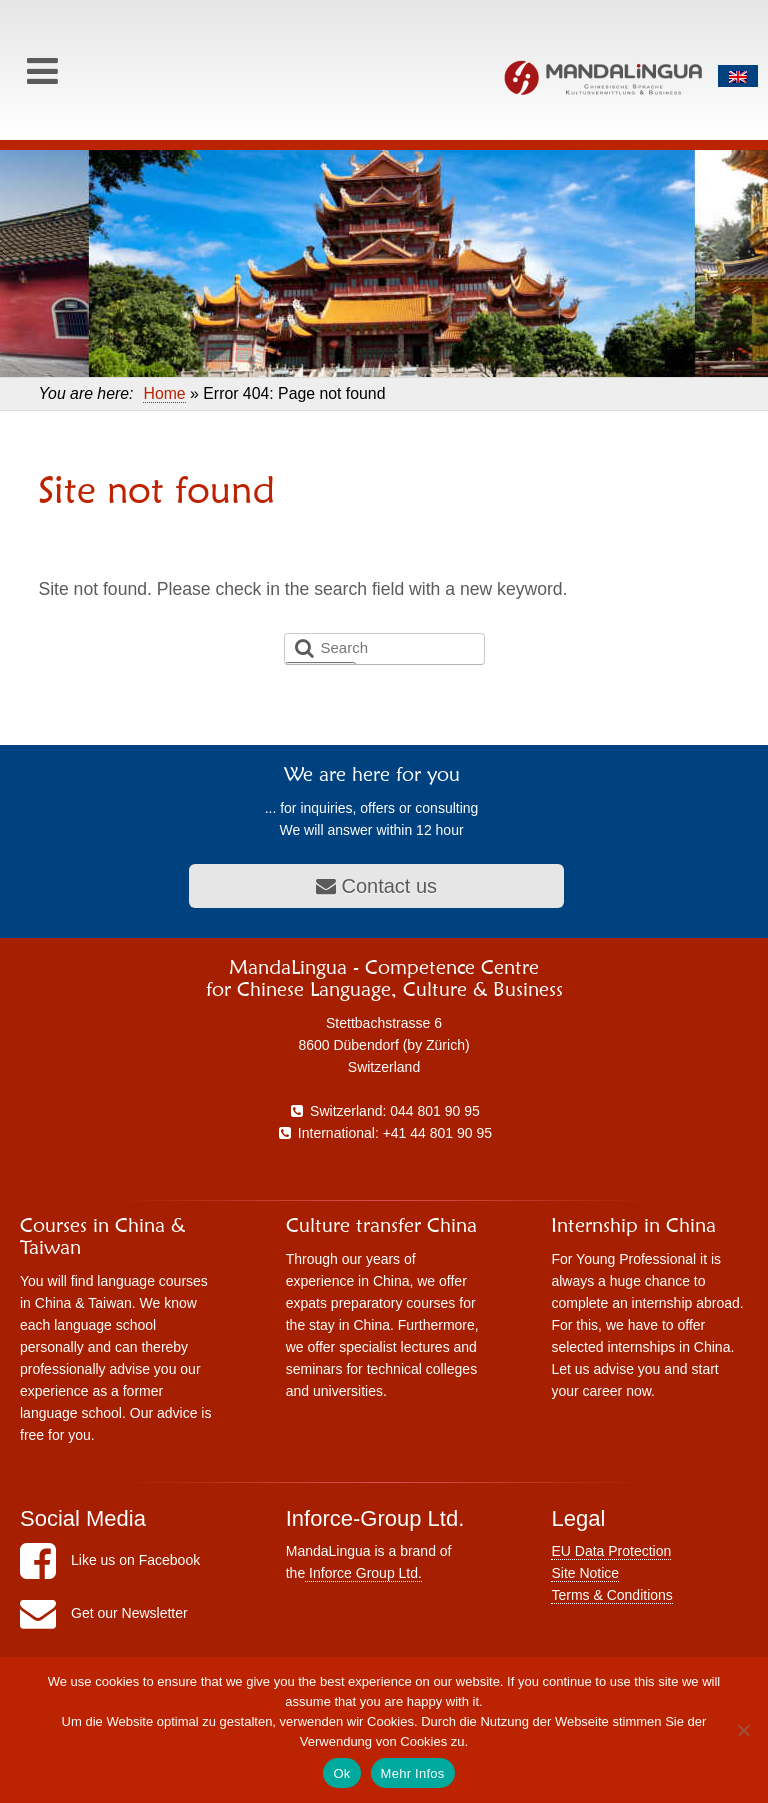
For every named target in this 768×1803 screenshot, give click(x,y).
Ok (341, 1773)
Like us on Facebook (110, 1560)
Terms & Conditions (611, 1595)
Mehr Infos (413, 1773)
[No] (743, 1730)
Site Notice (585, 1573)
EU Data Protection (611, 1551)
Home (164, 393)
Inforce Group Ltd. (363, 1573)
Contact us (376, 886)
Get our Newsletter (104, 1613)
